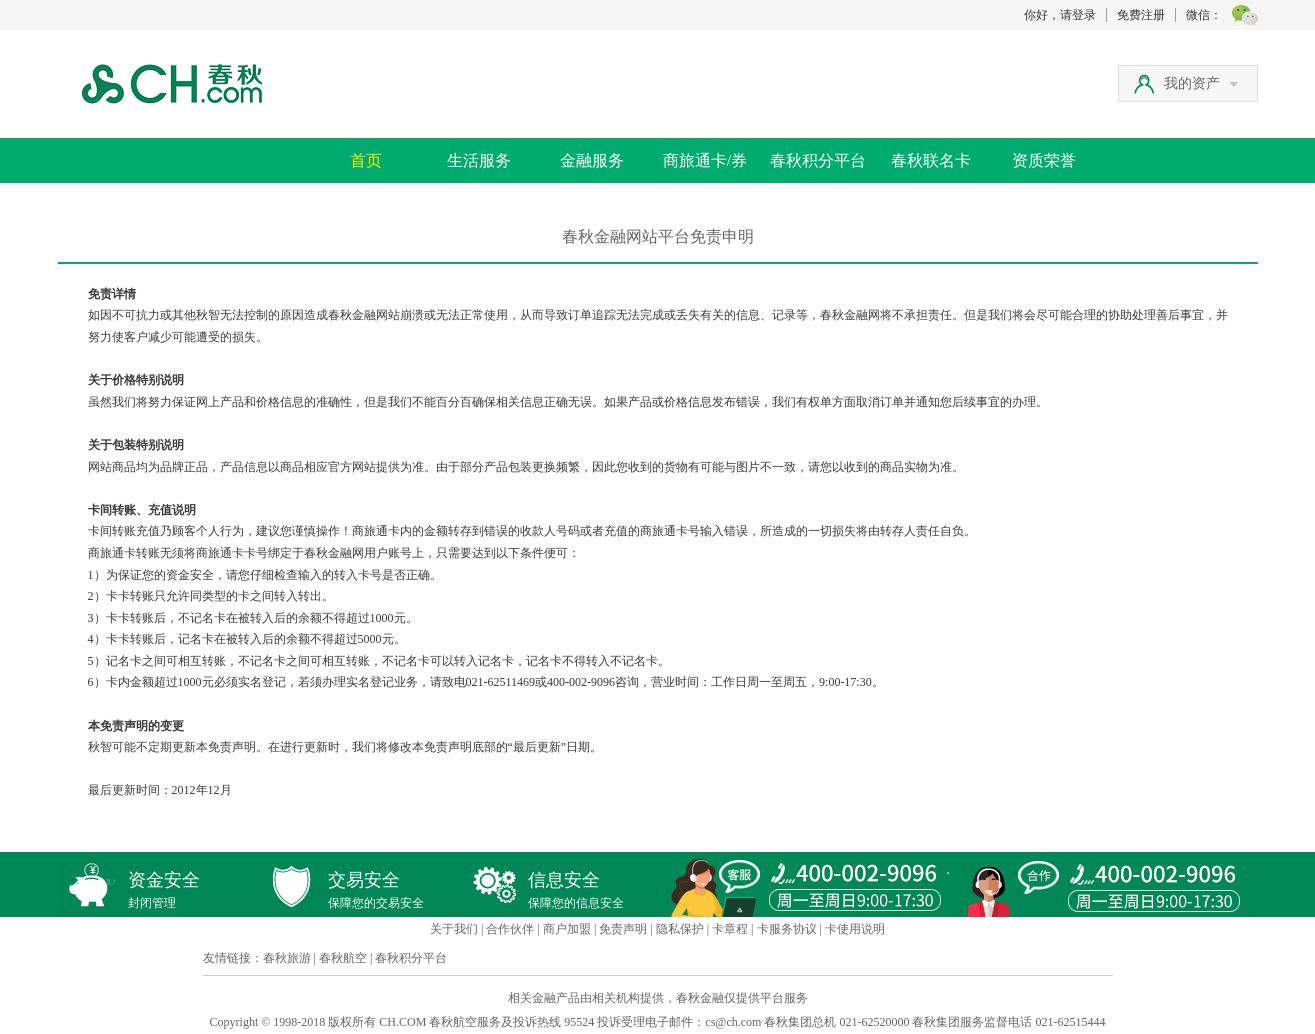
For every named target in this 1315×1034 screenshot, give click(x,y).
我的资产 (1201, 83)
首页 (366, 160)
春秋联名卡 (931, 160)
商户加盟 (567, 929)
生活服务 (479, 160)
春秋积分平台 (818, 160)
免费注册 (1141, 15)
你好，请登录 (1060, 15)
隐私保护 (680, 929)
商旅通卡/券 (705, 160)
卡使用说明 (855, 929)
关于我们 (454, 929)
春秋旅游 (287, 958)
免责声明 (623, 929)
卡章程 (730, 929)
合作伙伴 (510, 929)
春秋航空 (343, 958)
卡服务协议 (787, 929)
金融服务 (592, 160)
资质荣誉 (1044, 160)
